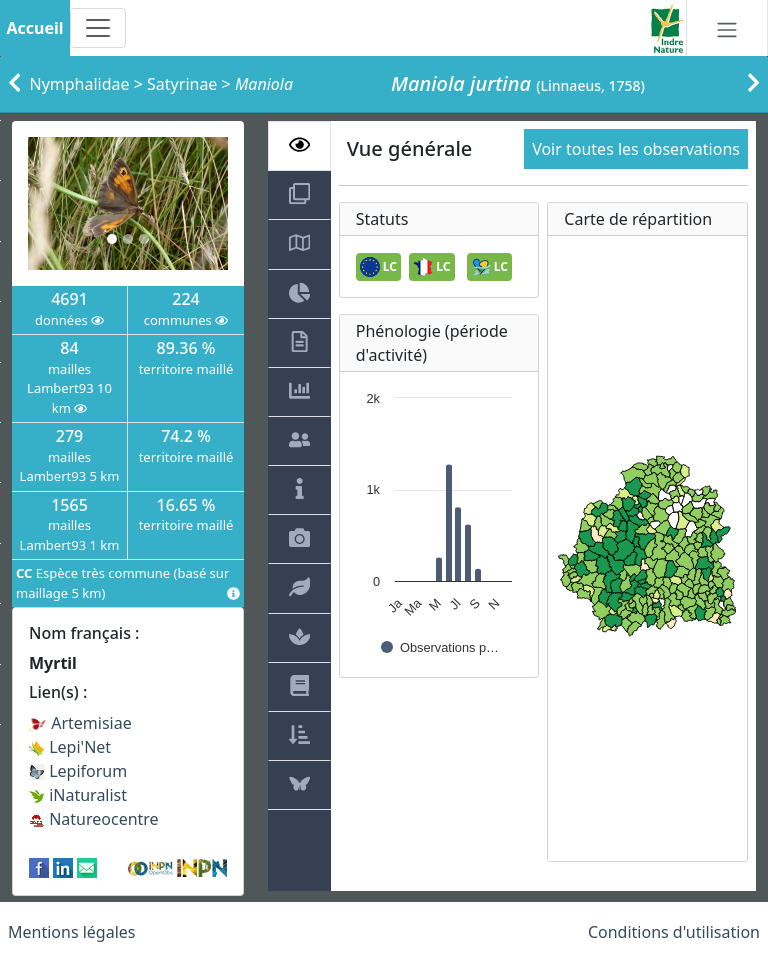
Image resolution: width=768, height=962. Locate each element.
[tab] (299, 146)
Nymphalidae (80, 84)
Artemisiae (80, 723)
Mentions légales (72, 932)
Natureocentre (94, 819)
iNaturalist (78, 795)
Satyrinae (182, 84)
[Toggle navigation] (98, 28)
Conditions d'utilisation (674, 932)
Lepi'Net (70, 747)
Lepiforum (78, 771)
